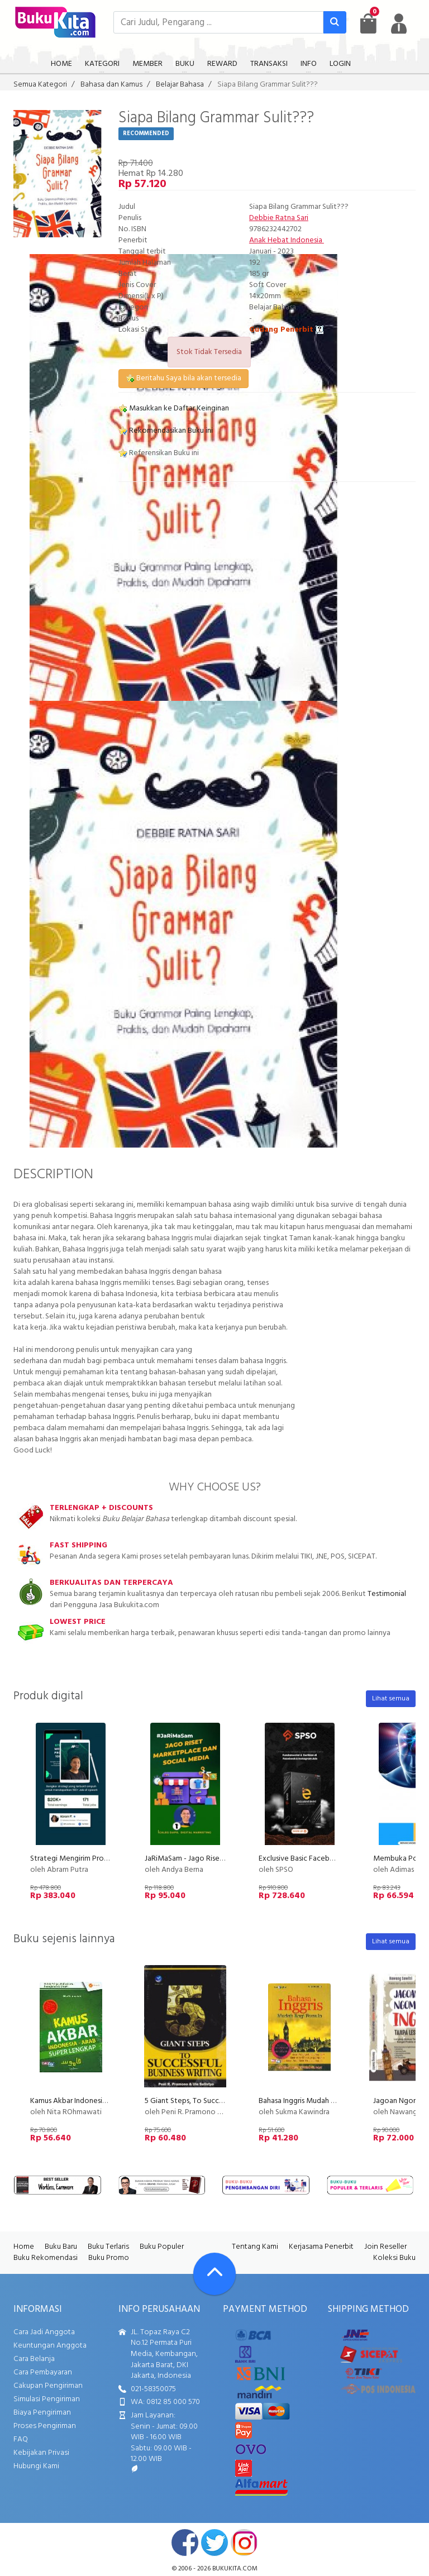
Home (23, 2246)
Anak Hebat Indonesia (286, 240)
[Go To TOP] (214, 2274)
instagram (244, 2542)
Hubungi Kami (36, 2466)
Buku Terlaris (108, 2246)
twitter (214, 2542)
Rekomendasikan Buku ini (165, 430)
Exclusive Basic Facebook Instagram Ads (325, 1858)
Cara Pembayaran (42, 2372)
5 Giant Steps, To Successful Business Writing (218, 2101)
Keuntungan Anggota (50, 2345)
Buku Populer (162, 2246)
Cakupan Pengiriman (48, 2385)
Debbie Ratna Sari (278, 218)
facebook (185, 2542)
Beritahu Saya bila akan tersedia (183, 378)
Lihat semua (390, 1698)
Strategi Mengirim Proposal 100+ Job (91, 1858)
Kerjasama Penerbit (321, 2246)
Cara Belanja (34, 2359)
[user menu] (398, 23)
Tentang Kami (255, 2246)
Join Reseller (385, 2246)
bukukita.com (235, 2569)
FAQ (20, 2439)
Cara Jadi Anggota (44, 2332)
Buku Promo (108, 2258)
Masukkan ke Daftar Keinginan (173, 408)
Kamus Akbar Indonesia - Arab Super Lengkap (104, 2101)
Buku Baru (61, 2246)
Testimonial (387, 1594)
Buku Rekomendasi (45, 2258)
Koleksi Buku (394, 2258)
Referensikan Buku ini (158, 453)
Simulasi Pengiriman (46, 2399)
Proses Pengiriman (44, 2426)
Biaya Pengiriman (42, 2412)
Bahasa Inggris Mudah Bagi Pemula (315, 2101)
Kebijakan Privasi (41, 2452)
